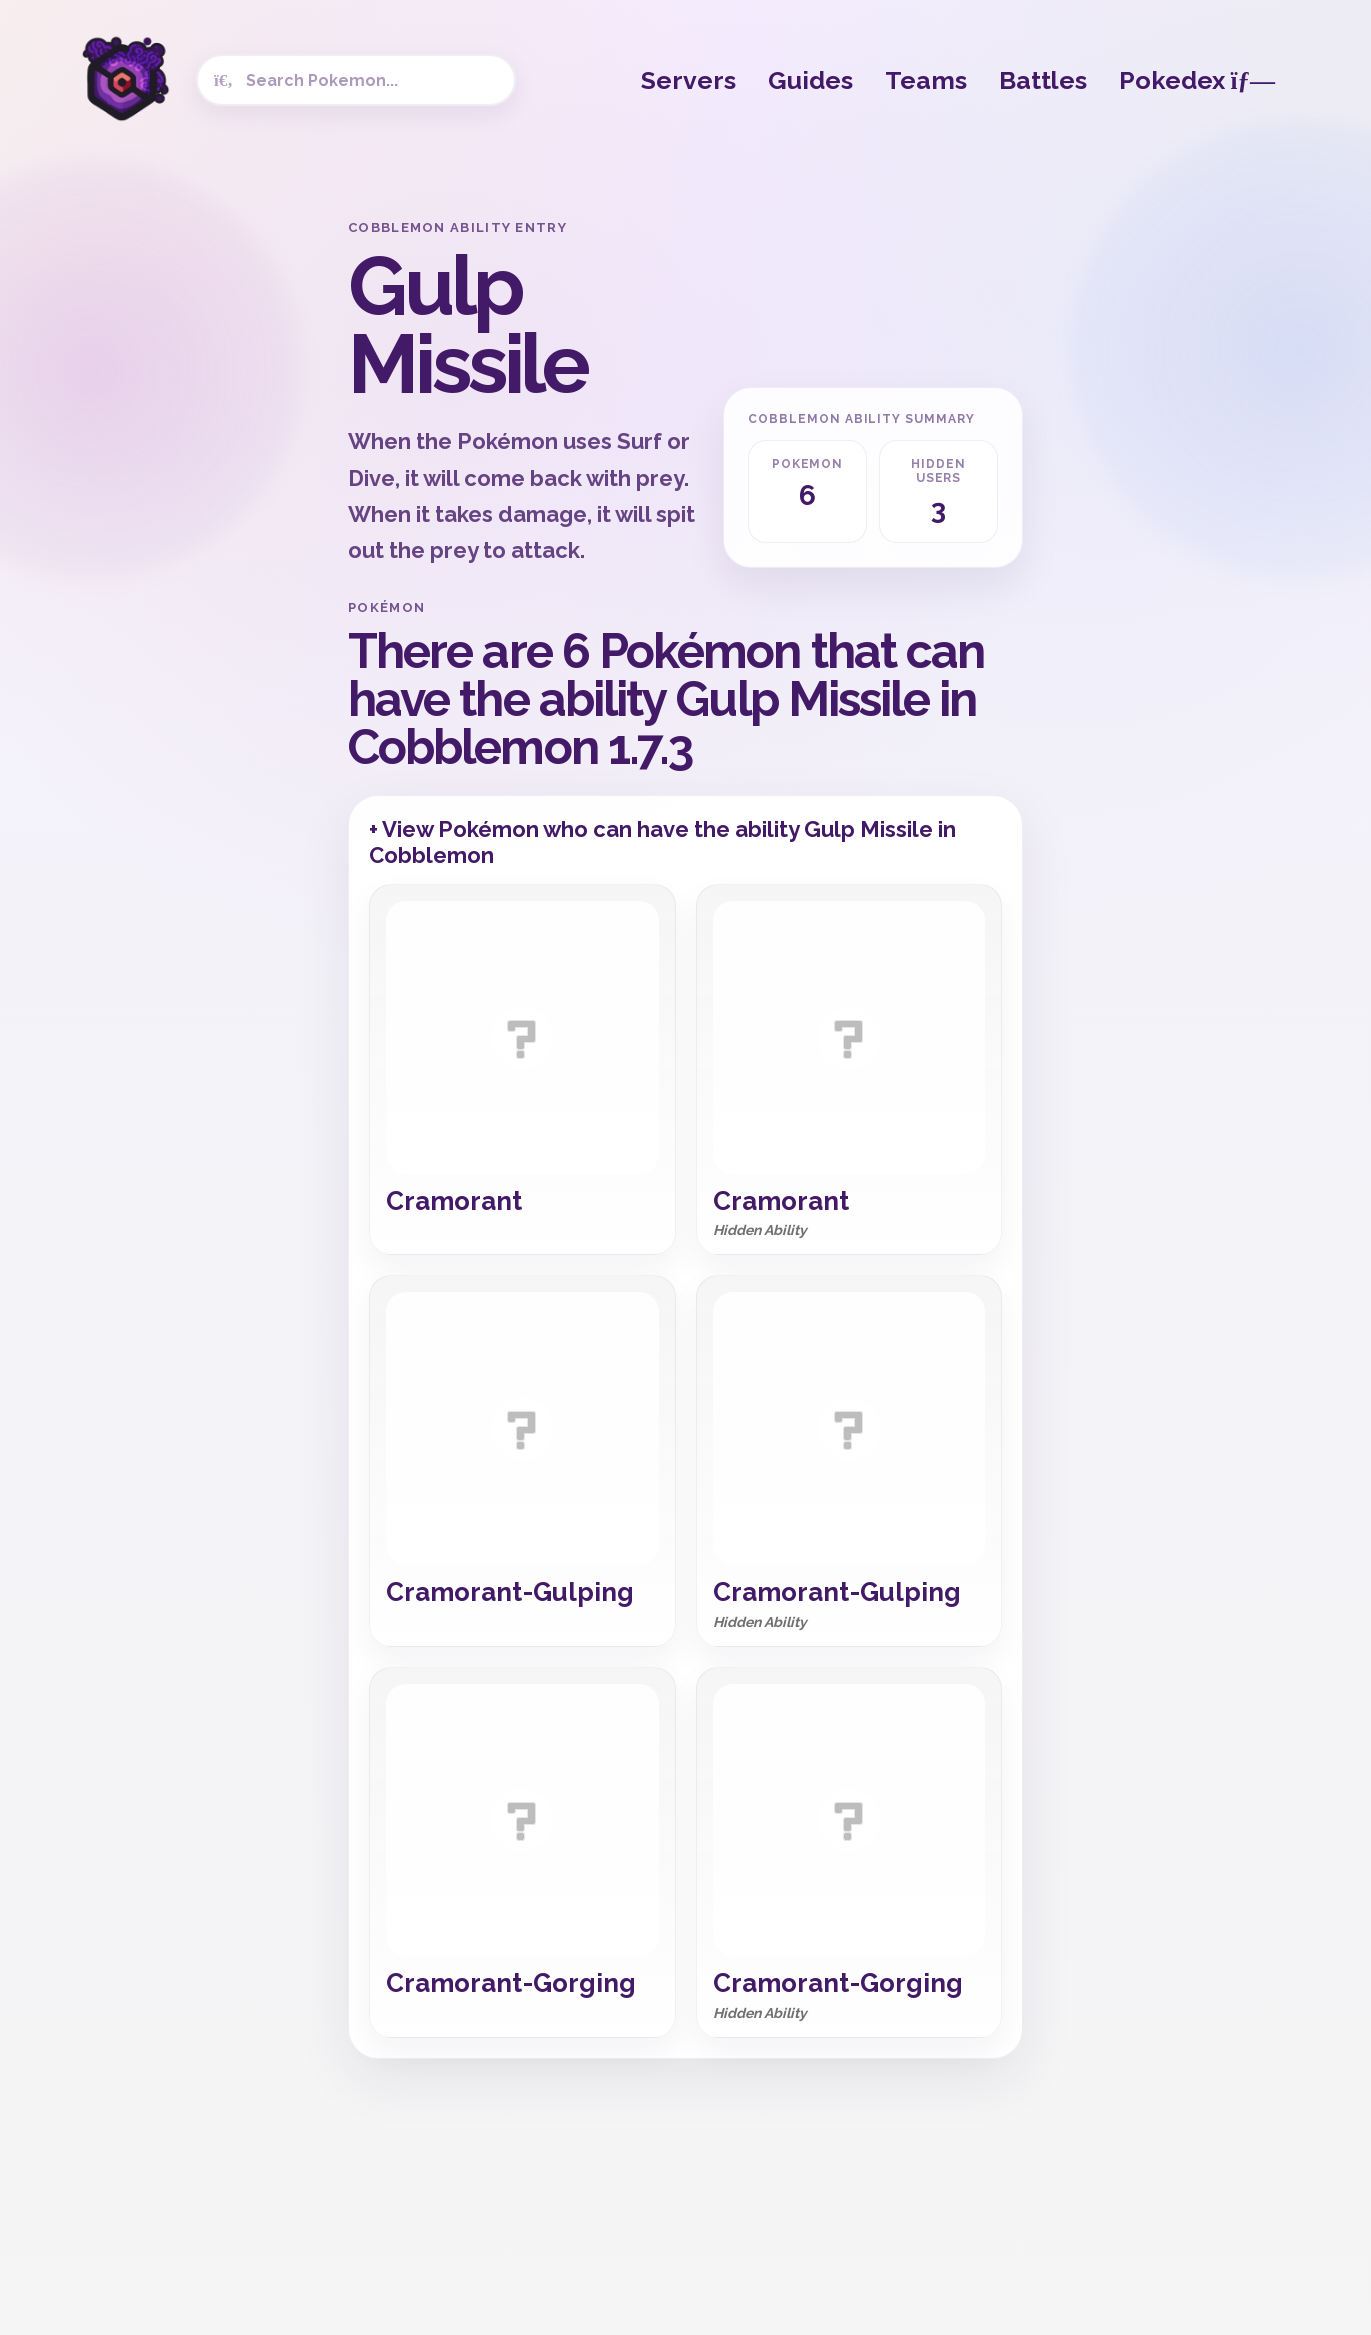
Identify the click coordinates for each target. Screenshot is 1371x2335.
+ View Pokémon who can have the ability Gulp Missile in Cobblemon (662, 842)
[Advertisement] (174, 520)
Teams (926, 80)
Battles (1043, 80)
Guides (810, 80)
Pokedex (1197, 80)
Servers (688, 80)
